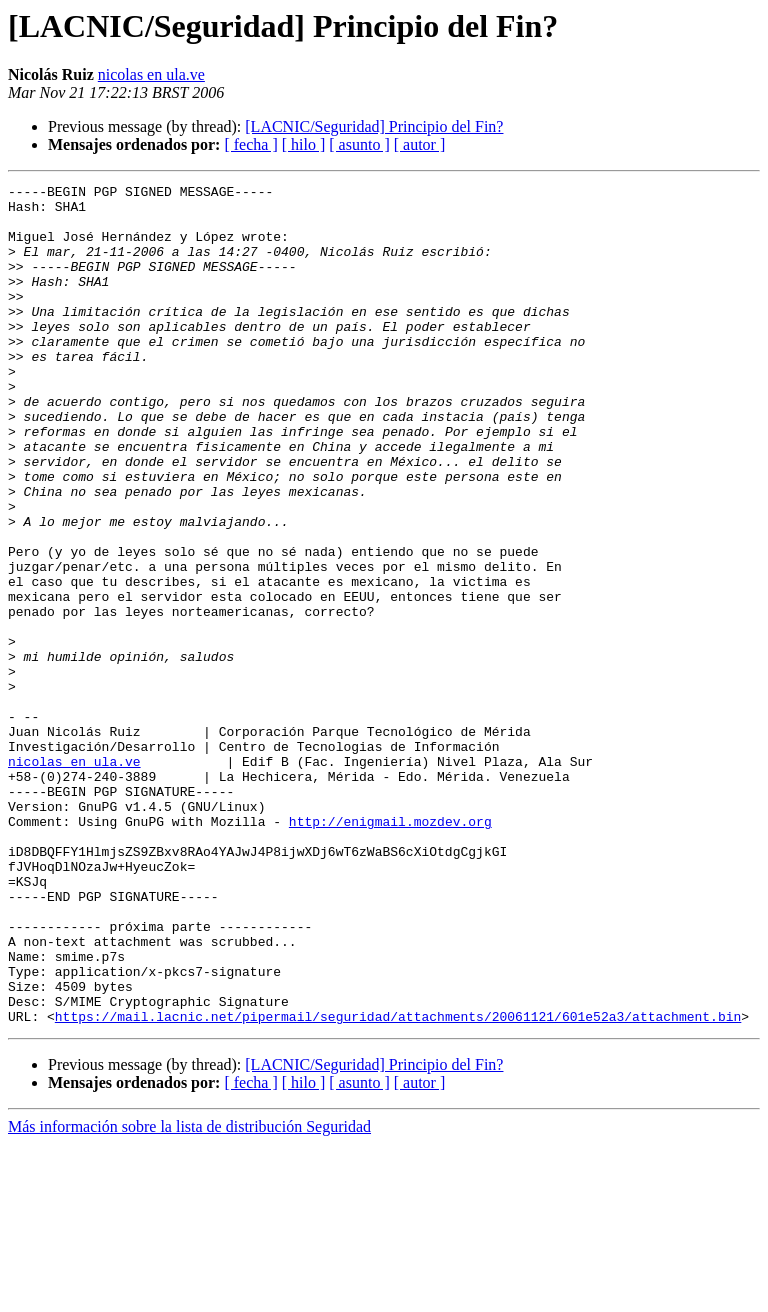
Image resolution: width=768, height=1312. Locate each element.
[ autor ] (420, 144)
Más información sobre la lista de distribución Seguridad (189, 1294)
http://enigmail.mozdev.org (390, 950)
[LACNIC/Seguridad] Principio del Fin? (374, 126)
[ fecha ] (250, 144)
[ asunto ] (359, 144)
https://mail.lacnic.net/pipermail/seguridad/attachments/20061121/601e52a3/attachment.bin (398, 1184)
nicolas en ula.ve (151, 74)
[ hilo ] (304, 144)
